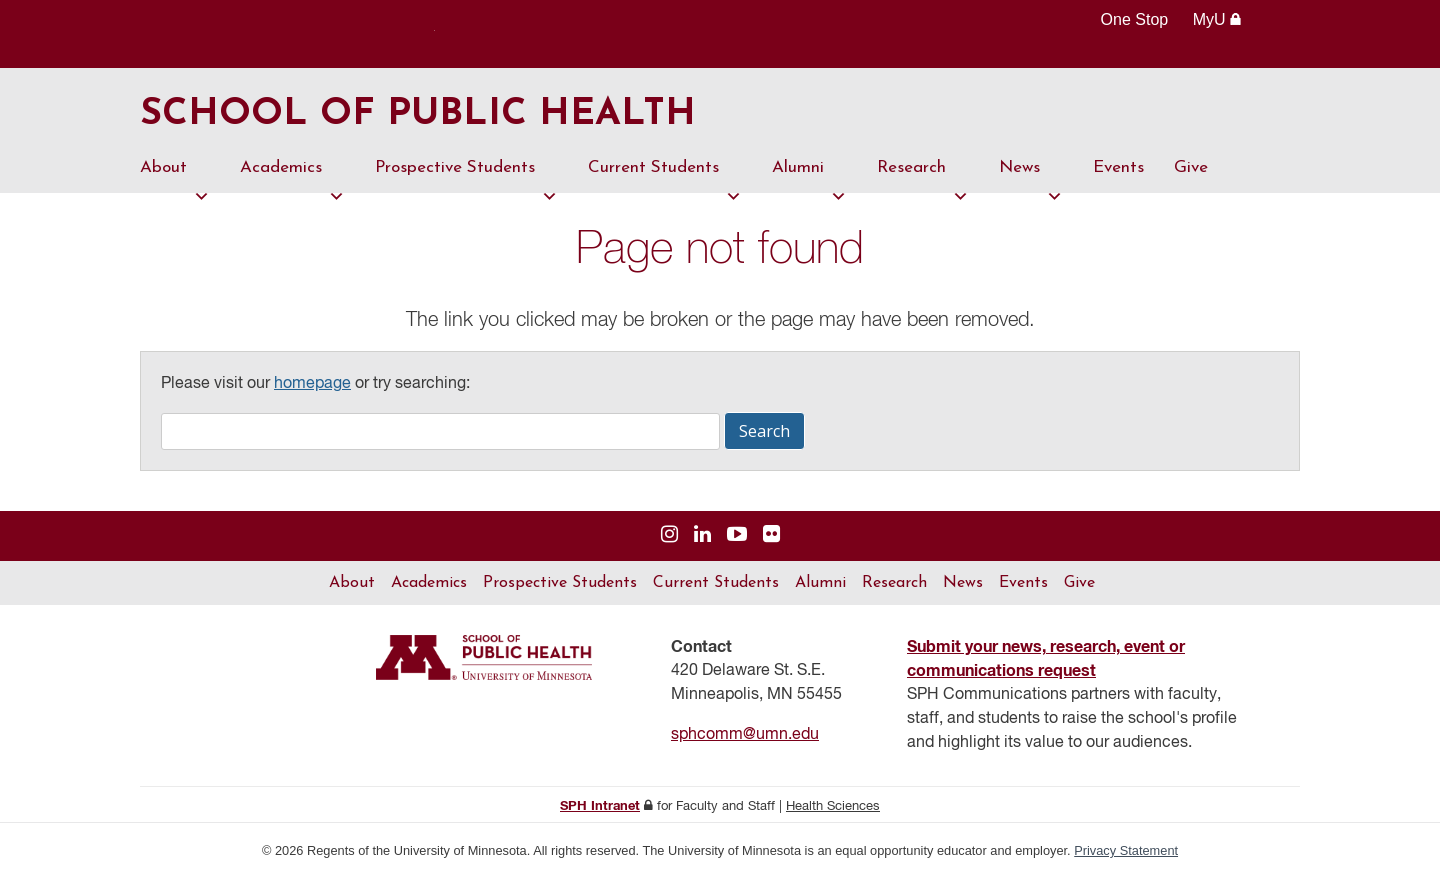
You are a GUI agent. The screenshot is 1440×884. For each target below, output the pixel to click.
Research (923, 181)
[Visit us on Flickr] (771, 540)
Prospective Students (466, 181)
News (1031, 181)
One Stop (1135, 19)
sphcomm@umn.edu (745, 740)
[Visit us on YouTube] (737, 540)
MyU (1217, 19)
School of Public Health (433, 118)
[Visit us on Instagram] (669, 540)
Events (1118, 172)
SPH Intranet (600, 811)
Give (1191, 172)
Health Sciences (833, 811)
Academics (292, 181)
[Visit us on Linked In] (702, 540)
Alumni (809, 181)
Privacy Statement (1126, 855)
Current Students (665, 181)
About (175, 181)
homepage (312, 389)
